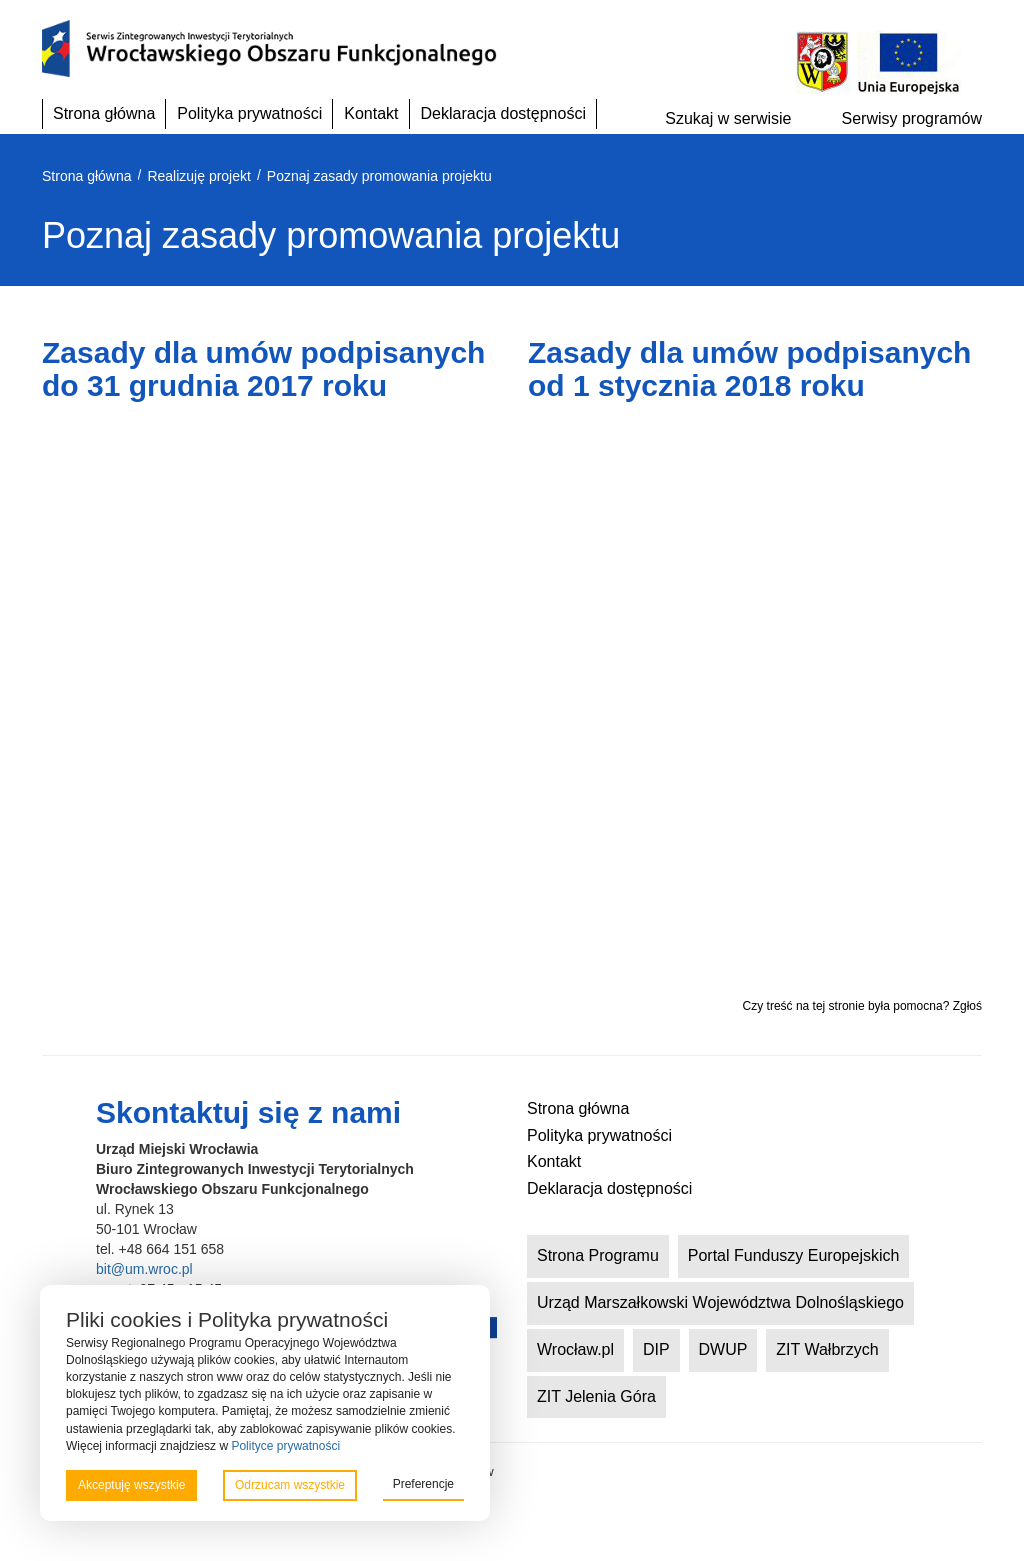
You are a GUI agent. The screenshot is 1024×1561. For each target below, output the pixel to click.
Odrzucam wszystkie (290, 1485)
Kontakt (371, 113)
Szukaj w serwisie (728, 118)
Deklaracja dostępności (503, 113)
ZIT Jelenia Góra (596, 1396)
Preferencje (423, 1484)
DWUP (723, 1349)
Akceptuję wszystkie (131, 1485)
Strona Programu (598, 1255)
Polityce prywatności (285, 1446)
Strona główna (104, 113)
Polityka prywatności (249, 113)
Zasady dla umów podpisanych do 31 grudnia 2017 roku (263, 369)
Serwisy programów (912, 118)
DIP (656, 1349)
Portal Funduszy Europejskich (794, 1255)
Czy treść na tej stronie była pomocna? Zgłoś (862, 1006)
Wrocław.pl (575, 1349)
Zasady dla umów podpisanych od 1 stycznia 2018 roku (749, 369)
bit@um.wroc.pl (144, 1269)
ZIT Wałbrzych (827, 1349)
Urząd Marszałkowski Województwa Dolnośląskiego (720, 1302)
